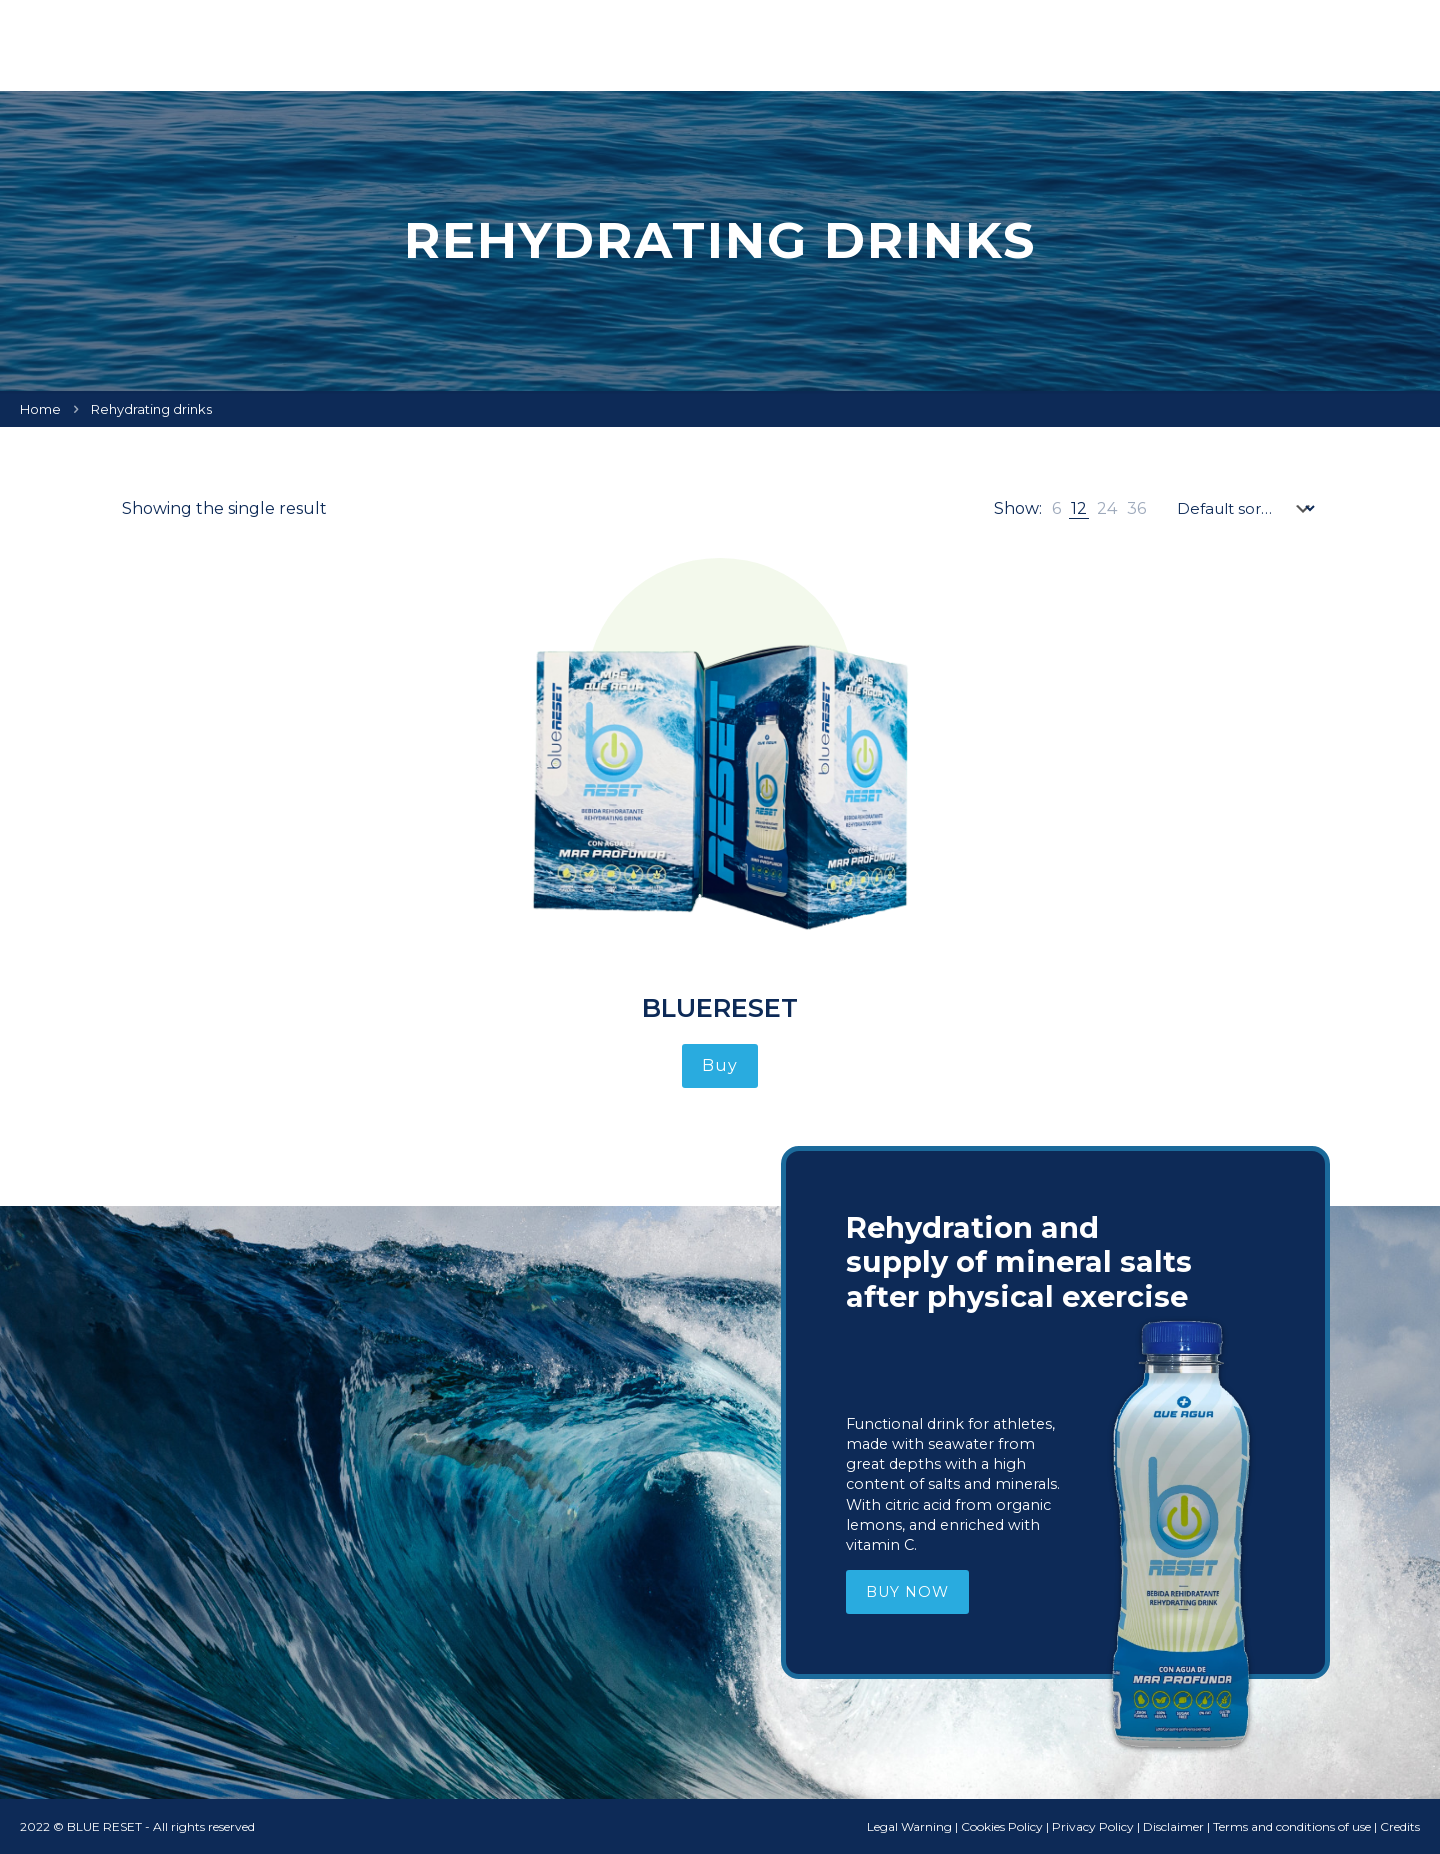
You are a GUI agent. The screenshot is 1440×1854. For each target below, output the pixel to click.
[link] (1056, 508)
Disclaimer (1173, 1826)
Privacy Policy (1093, 1826)
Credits (1400, 1826)
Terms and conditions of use (1292, 1826)
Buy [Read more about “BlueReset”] (720, 1065)
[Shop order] (1245, 508)
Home (40, 409)
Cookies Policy (1002, 1826)
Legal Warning (909, 1826)
